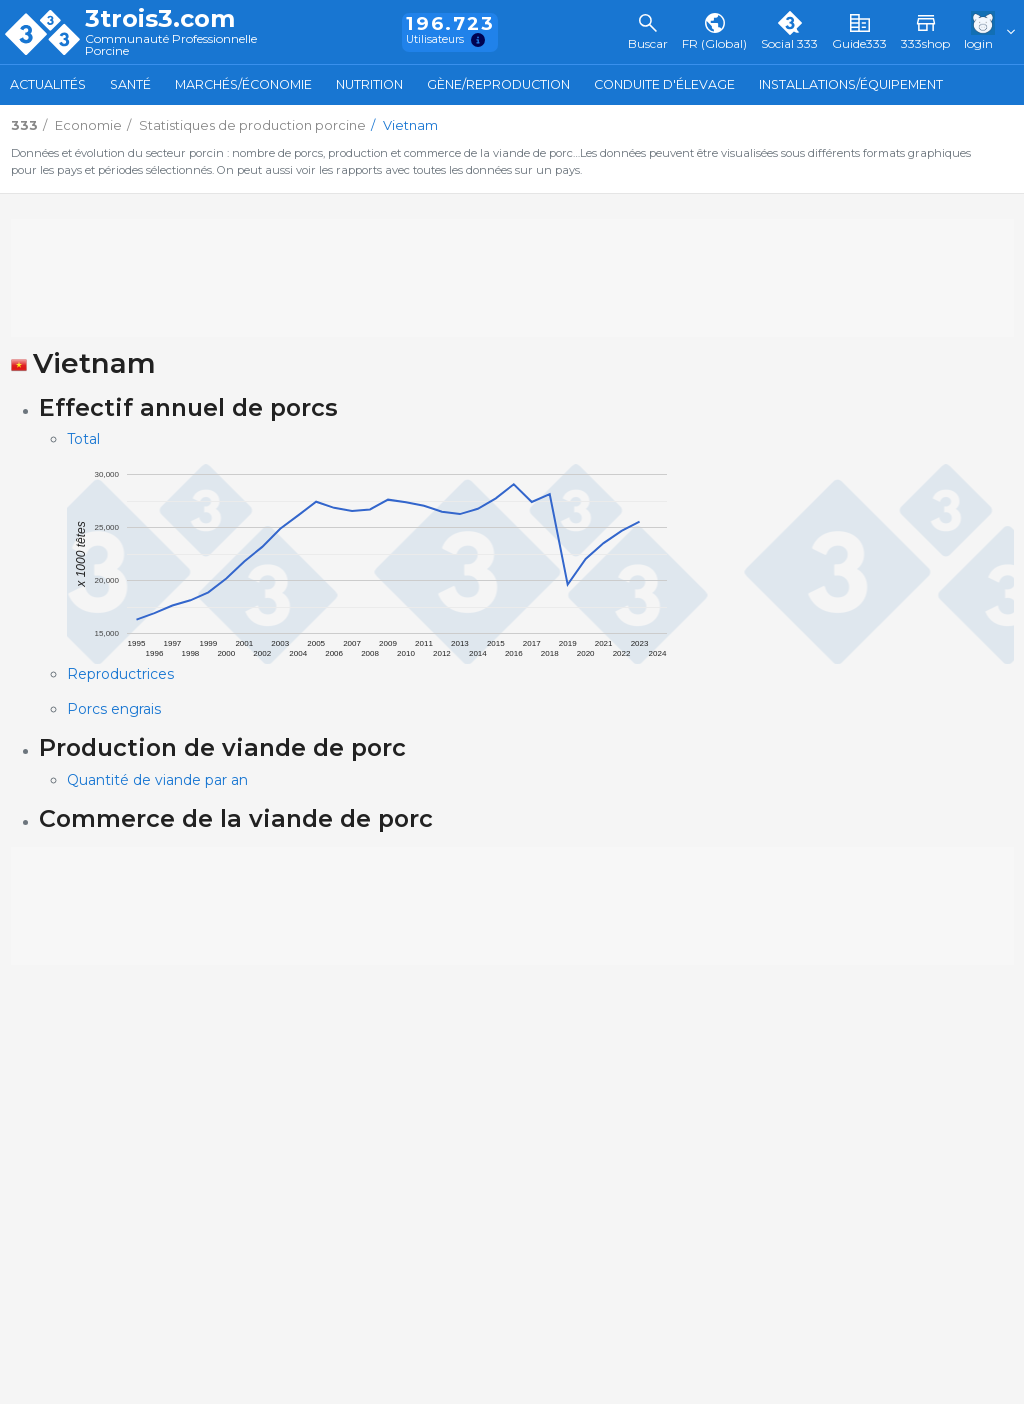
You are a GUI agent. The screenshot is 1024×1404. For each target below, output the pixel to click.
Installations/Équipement (851, 84)
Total (83, 439)
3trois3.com (160, 19)
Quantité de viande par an (157, 780)
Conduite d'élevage (664, 84)
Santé (130, 84)
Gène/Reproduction (498, 84)
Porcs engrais (114, 709)
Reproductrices (120, 674)
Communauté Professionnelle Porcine (171, 45)
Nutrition (369, 84)
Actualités (48, 84)
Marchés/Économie (243, 84)
